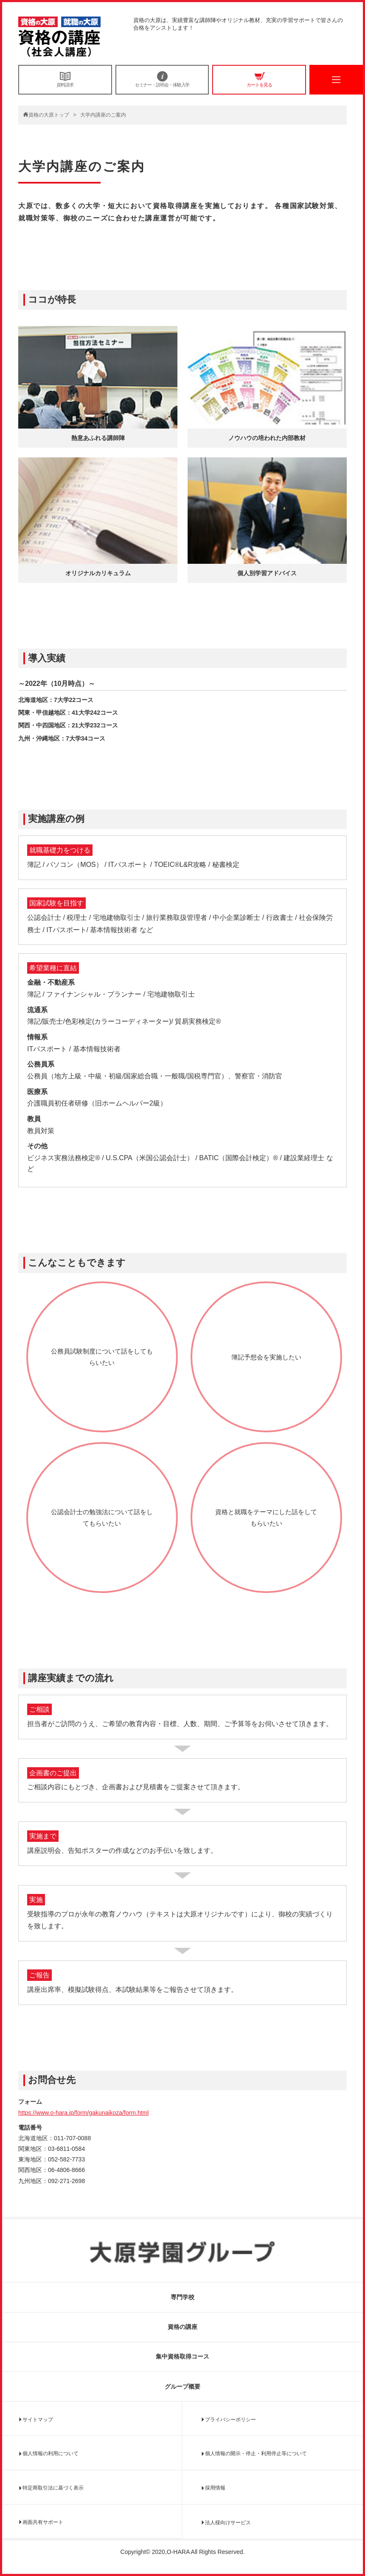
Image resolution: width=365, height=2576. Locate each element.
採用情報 (215, 2488)
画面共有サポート (42, 2522)
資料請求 (65, 79)
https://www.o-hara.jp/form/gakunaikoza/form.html (83, 2112)
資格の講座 (182, 2326)
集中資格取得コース (182, 2356)
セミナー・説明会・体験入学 (162, 79)
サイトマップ (37, 2420)
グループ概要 (182, 2386)
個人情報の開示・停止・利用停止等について (256, 2453)
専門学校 (182, 2297)
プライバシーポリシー (230, 2420)
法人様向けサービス (228, 2523)
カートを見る (259, 79)
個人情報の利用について (50, 2453)
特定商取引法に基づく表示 (53, 2488)
